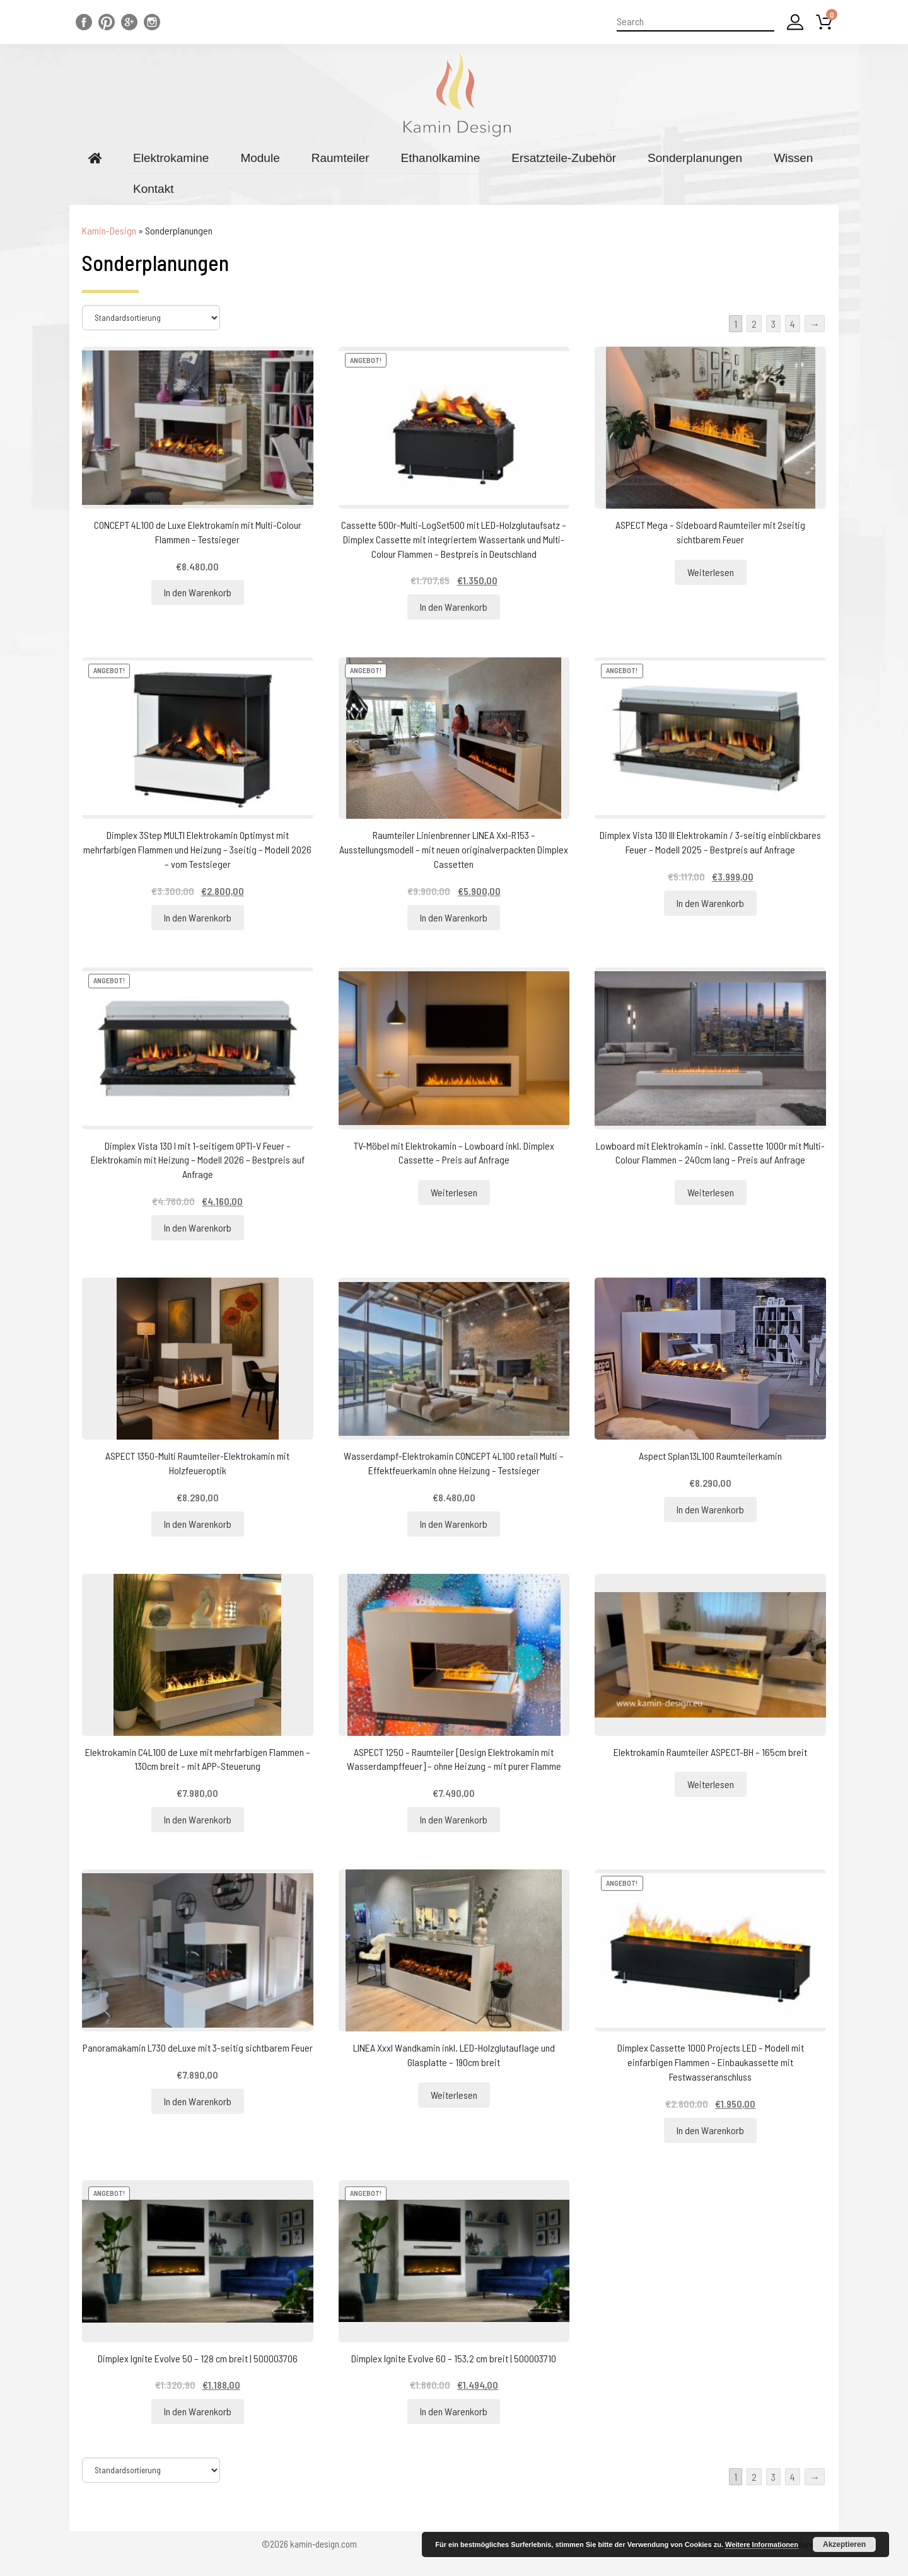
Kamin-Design (109, 230)
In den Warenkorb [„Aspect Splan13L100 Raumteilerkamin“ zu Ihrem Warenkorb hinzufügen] (710, 1509)
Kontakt (153, 188)
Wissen (793, 158)
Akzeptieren (844, 2544)
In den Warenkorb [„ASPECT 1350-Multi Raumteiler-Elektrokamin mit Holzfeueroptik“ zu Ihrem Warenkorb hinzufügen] (197, 1524)
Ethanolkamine (440, 158)
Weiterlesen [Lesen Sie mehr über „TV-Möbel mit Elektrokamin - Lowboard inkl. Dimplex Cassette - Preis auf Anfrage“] (454, 1192)
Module (259, 158)
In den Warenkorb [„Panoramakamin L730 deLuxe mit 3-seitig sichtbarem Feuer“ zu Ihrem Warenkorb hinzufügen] (197, 2101)
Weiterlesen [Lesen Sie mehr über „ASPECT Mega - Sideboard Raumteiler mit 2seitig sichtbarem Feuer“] (710, 572)
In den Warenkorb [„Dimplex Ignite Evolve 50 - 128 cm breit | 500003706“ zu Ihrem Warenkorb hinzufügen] (197, 2411)
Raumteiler (340, 158)
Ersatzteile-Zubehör (563, 158)
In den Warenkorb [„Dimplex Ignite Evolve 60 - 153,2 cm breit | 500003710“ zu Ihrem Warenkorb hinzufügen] (453, 2411)
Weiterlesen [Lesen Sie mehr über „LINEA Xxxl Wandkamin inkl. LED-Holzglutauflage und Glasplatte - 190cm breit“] (454, 2095)
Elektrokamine (171, 158)
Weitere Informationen (761, 2544)
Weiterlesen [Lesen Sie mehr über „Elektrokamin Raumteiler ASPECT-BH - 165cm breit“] (710, 1784)
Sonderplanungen (695, 158)
